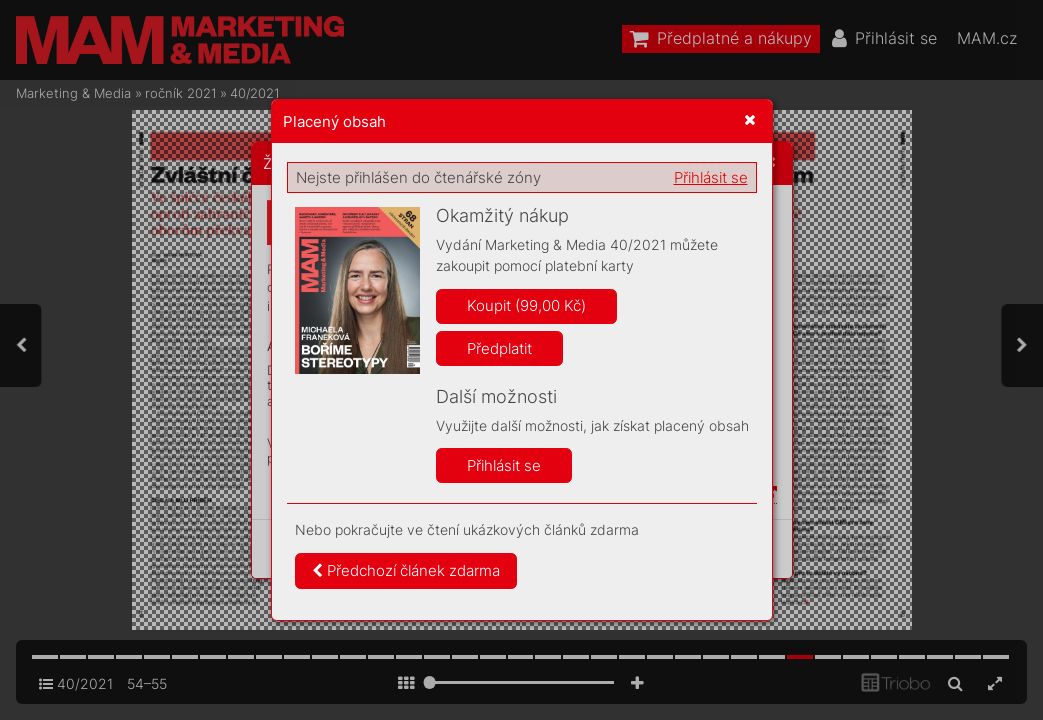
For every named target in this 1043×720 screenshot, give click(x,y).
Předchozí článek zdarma (406, 570)
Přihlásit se (711, 177)
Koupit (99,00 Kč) (526, 305)
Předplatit (499, 348)
